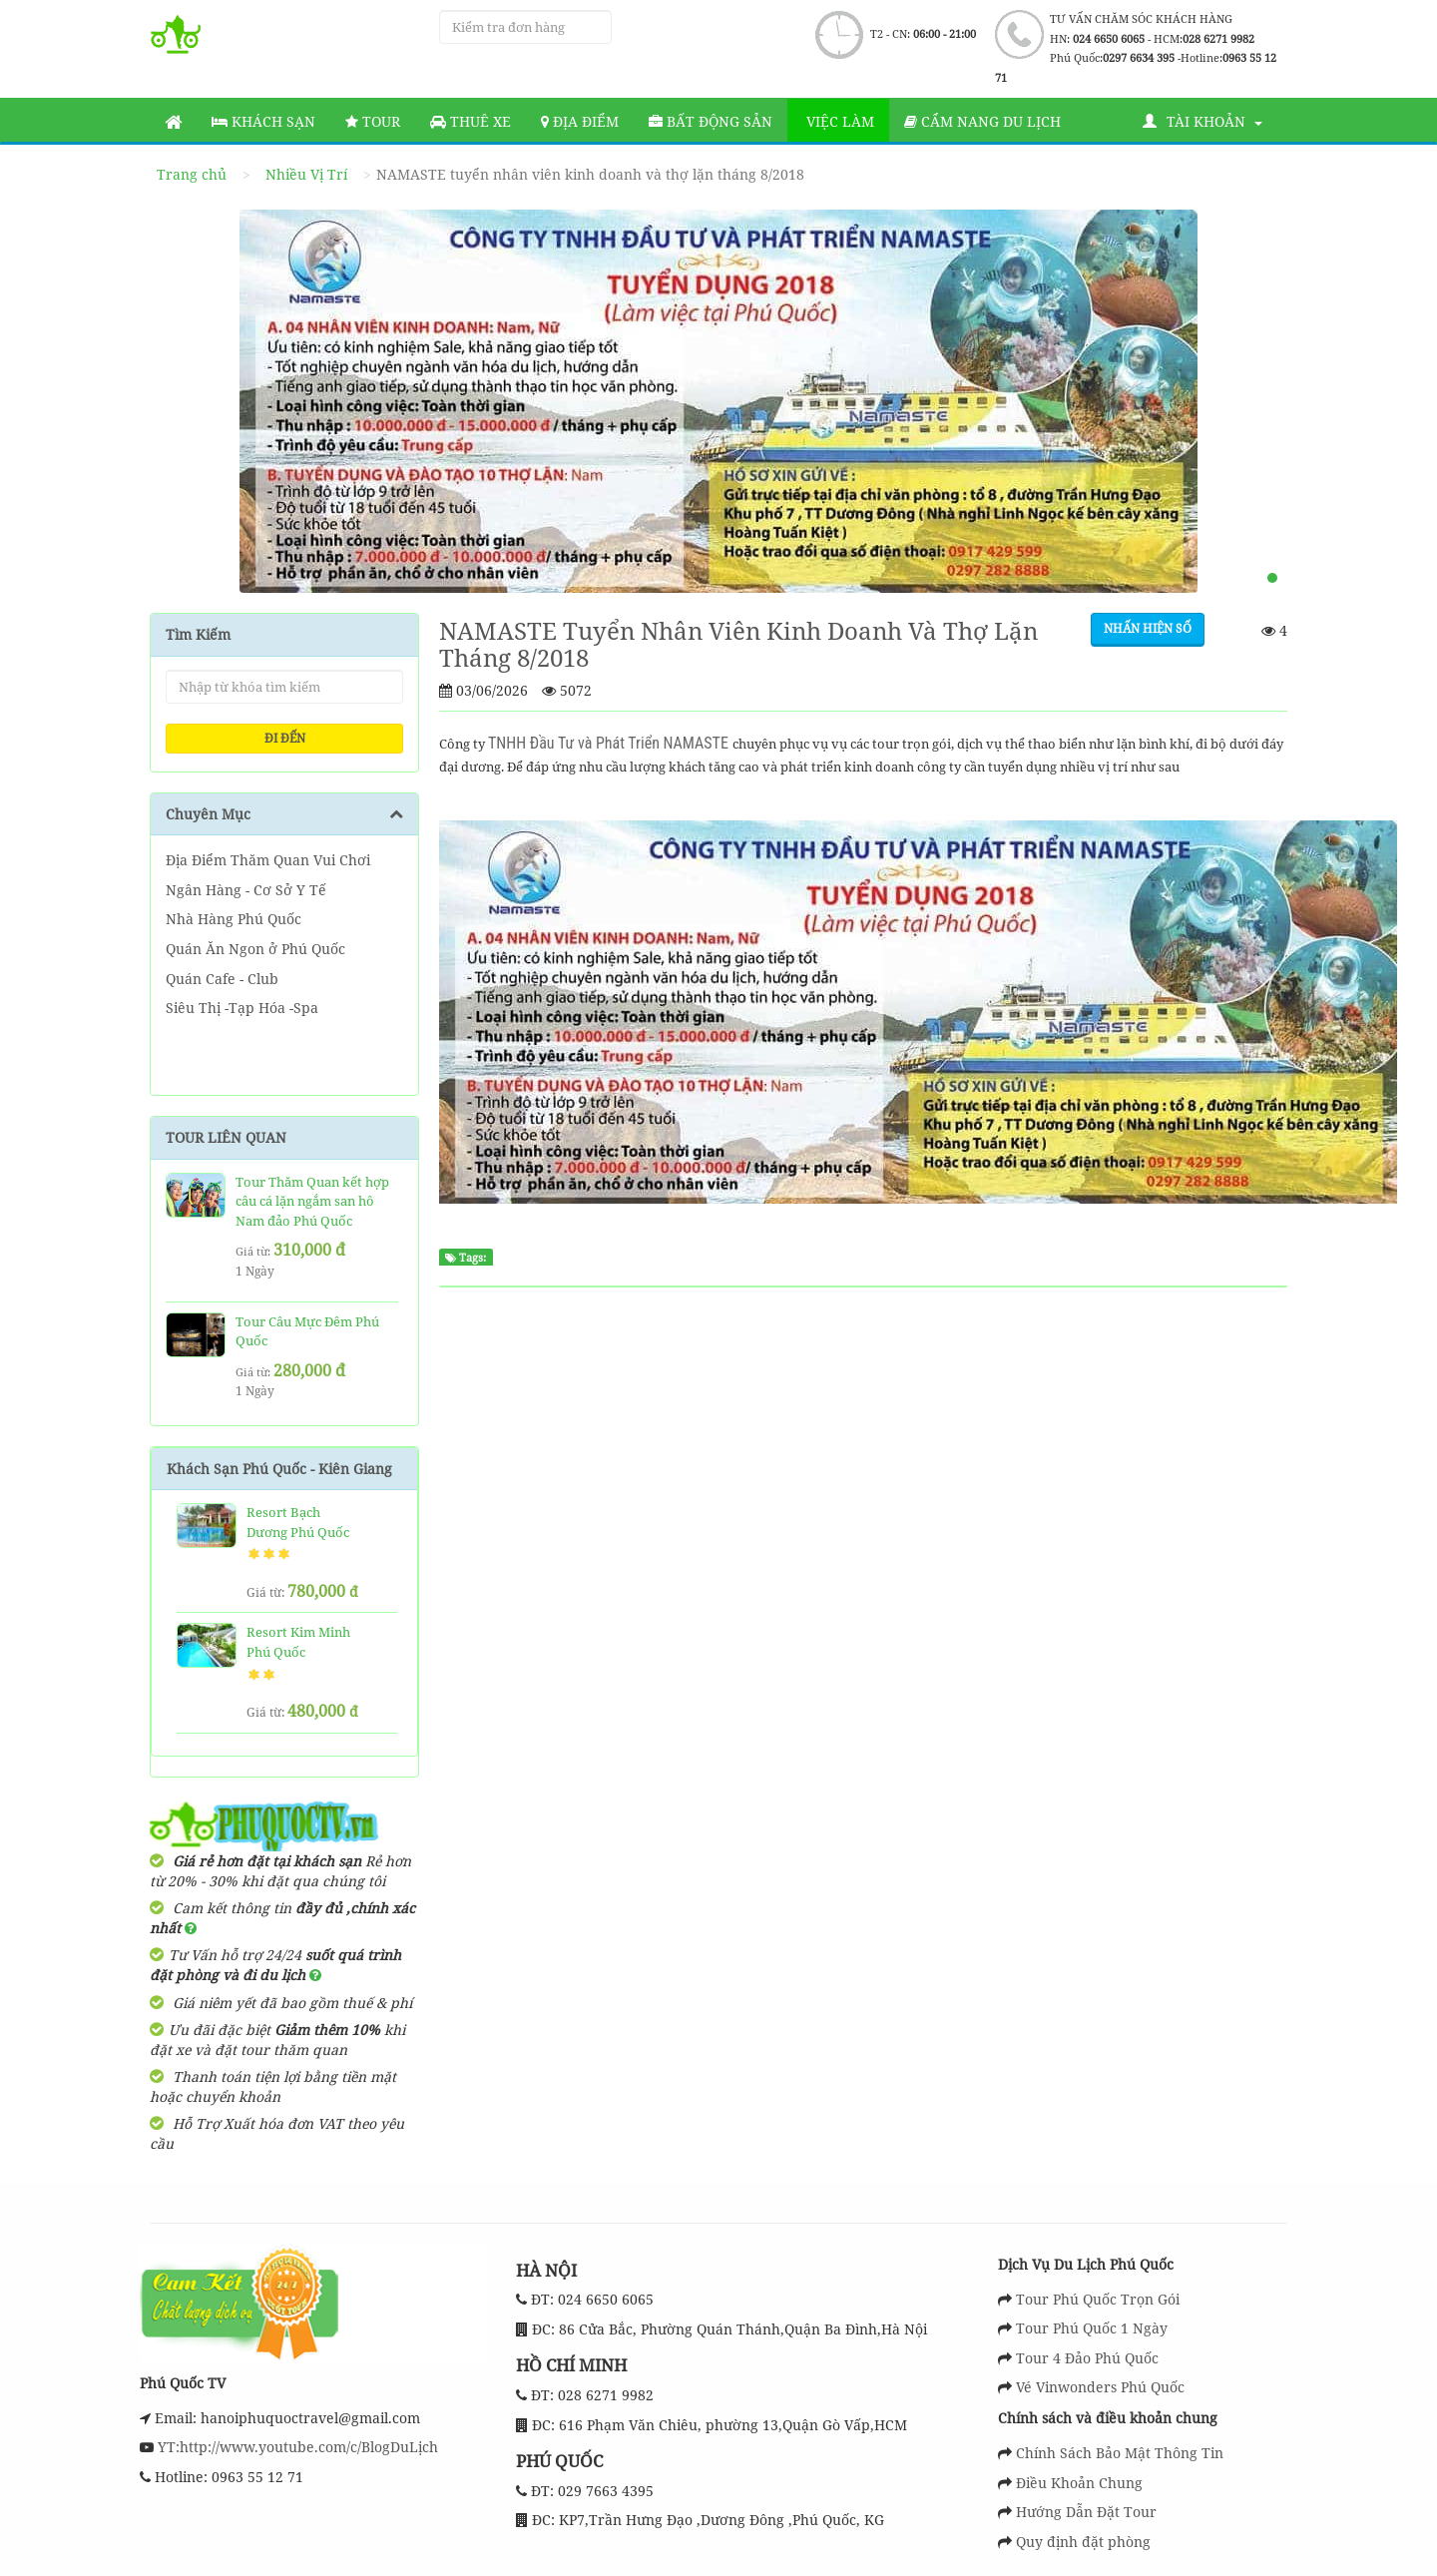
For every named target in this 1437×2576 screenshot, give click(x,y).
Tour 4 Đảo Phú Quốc (1087, 2357)
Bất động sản (710, 121)
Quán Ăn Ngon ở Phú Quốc (255, 948)
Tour (372, 121)
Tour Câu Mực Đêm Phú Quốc (307, 1331)
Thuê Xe (470, 121)
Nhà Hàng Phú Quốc (233, 918)
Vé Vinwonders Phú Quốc (1100, 2386)
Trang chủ (192, 174)
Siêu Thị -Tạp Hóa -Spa (242, 1007)
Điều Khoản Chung (1079, 2482)
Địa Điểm (580, 121)
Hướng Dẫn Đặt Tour (1086, 2511)
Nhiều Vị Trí (306, 174)
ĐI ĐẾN (284, 738)
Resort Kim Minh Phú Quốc (298, 1642)
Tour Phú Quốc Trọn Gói (1098, 2299)
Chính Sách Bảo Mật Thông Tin (1119, 2452)
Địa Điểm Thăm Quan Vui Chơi (268, 859)
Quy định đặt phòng (1083, 2541)
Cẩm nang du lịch (982, 121)
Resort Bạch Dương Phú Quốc (297, 1522)
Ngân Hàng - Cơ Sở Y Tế (246, 889)
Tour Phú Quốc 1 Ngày (1092, 2327)
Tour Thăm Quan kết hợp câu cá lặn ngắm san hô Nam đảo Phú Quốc (312, 1201)
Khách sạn (263, 121)
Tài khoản (1202, 121)
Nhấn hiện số (1148, 628)
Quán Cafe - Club (222, 978)
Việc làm (838, 121)
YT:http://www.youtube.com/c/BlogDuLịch (296, 2446)
